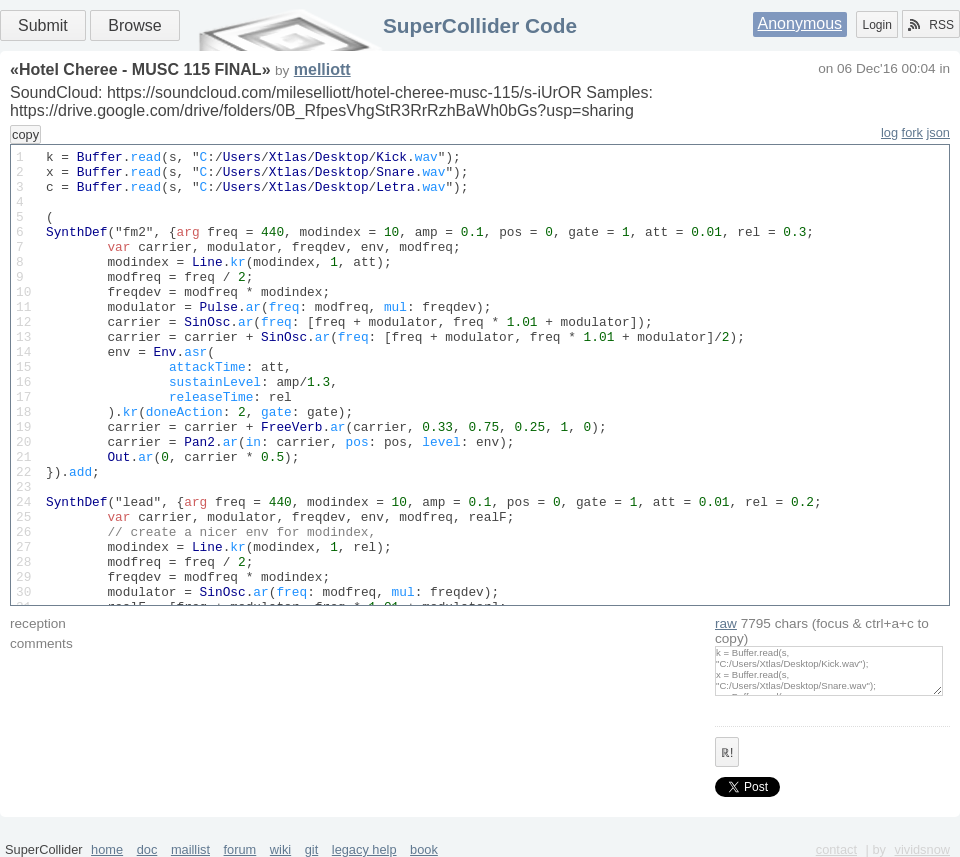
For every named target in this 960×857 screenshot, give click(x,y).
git (312, 849)
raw (726, 623)
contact (836, 849)
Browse (134, 25)
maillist (190, 849)
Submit (43, 25)
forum (240, 849)
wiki (280, 849)
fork (912, 132)
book (424, 849)
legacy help (364, 849)
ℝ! (727, 753)
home (107, 849)
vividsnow (922, 849)
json (938, 132)
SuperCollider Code (480, 25)
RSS (931, 25)
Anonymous (800, 23)
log (889, 132)
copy (25, 134)
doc (147, 849)
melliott (322, 69)
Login (876, 25)
